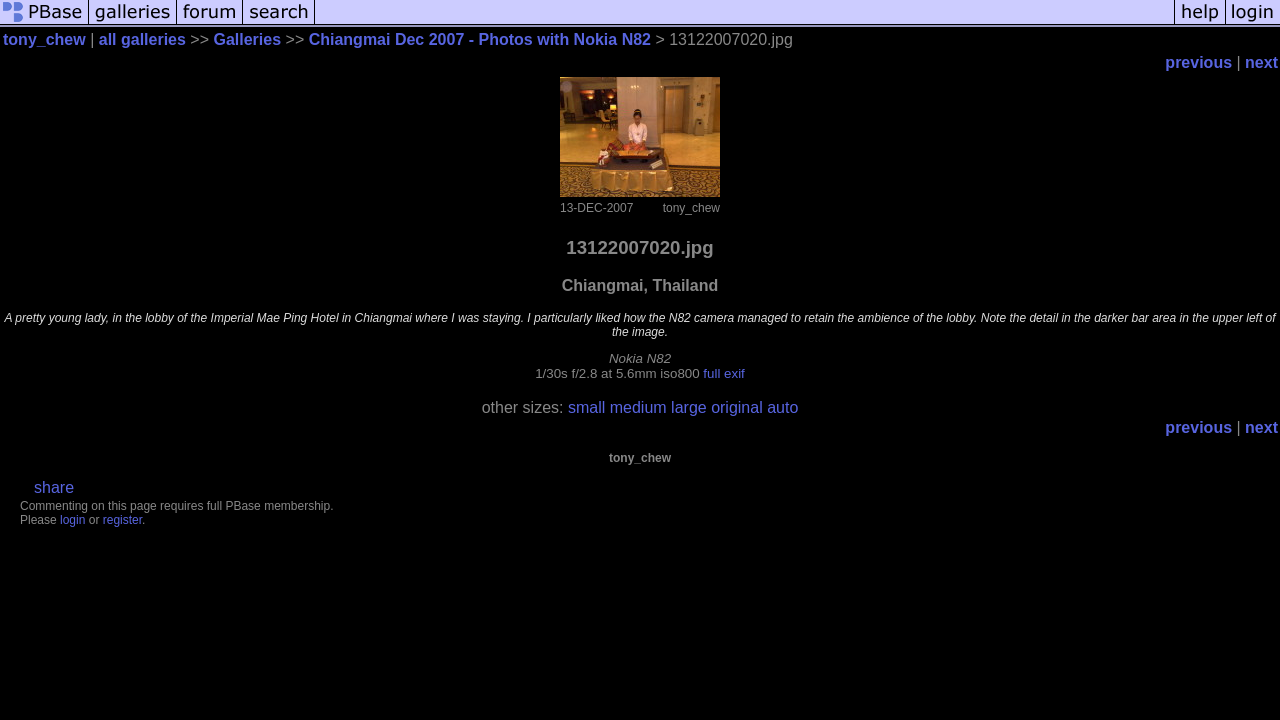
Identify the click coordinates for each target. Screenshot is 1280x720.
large (689, 407)
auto (782, 407)
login (72, 520)
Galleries (247, 39)
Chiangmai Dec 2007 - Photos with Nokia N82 (480, 39)
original (737, 407)
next (1261, 62)
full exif (723, 373)
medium (638, 407)
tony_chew (44, 39)
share (54, 487)
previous (1198, 62)
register (122, 520)
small (586, 407)
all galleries (142, 39)
